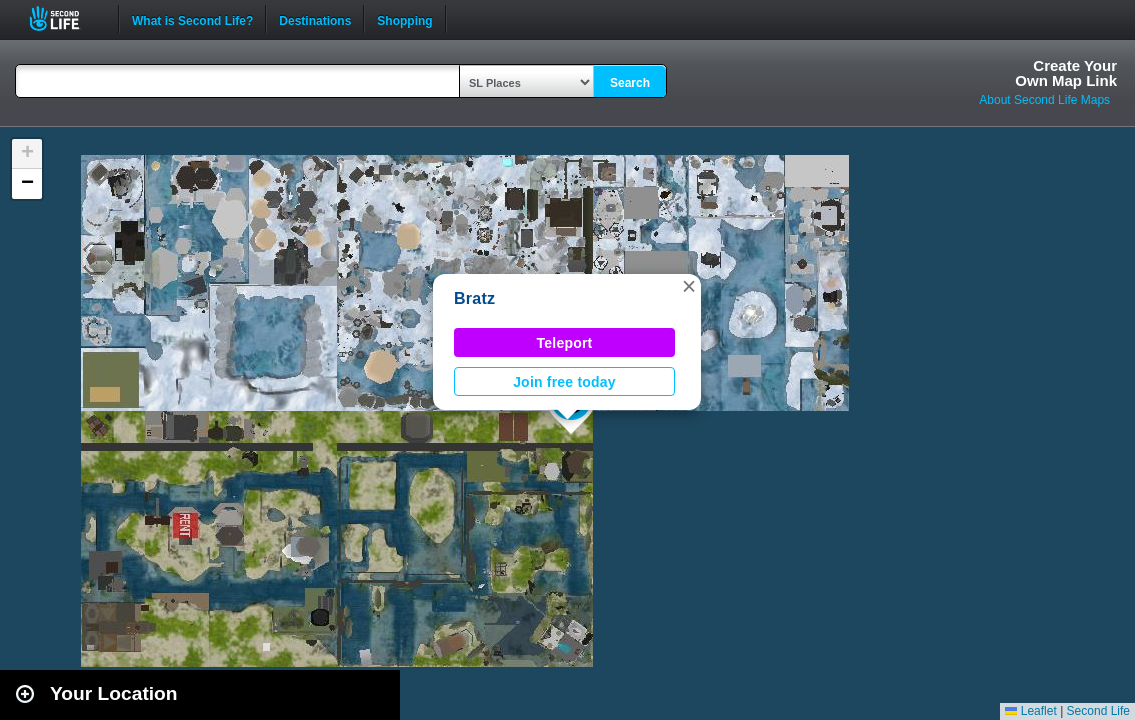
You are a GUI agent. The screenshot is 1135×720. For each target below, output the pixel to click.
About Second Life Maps (1044, 100)
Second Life (65, 18)
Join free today (564, 382)
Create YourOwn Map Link (1066, 73)
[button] (689, 286)
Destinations (315, 19)
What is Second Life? (192, 19)
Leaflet (1030, 711)
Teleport (565, 343)
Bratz (474, 298)
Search (630, 83)
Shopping (404, 19)
